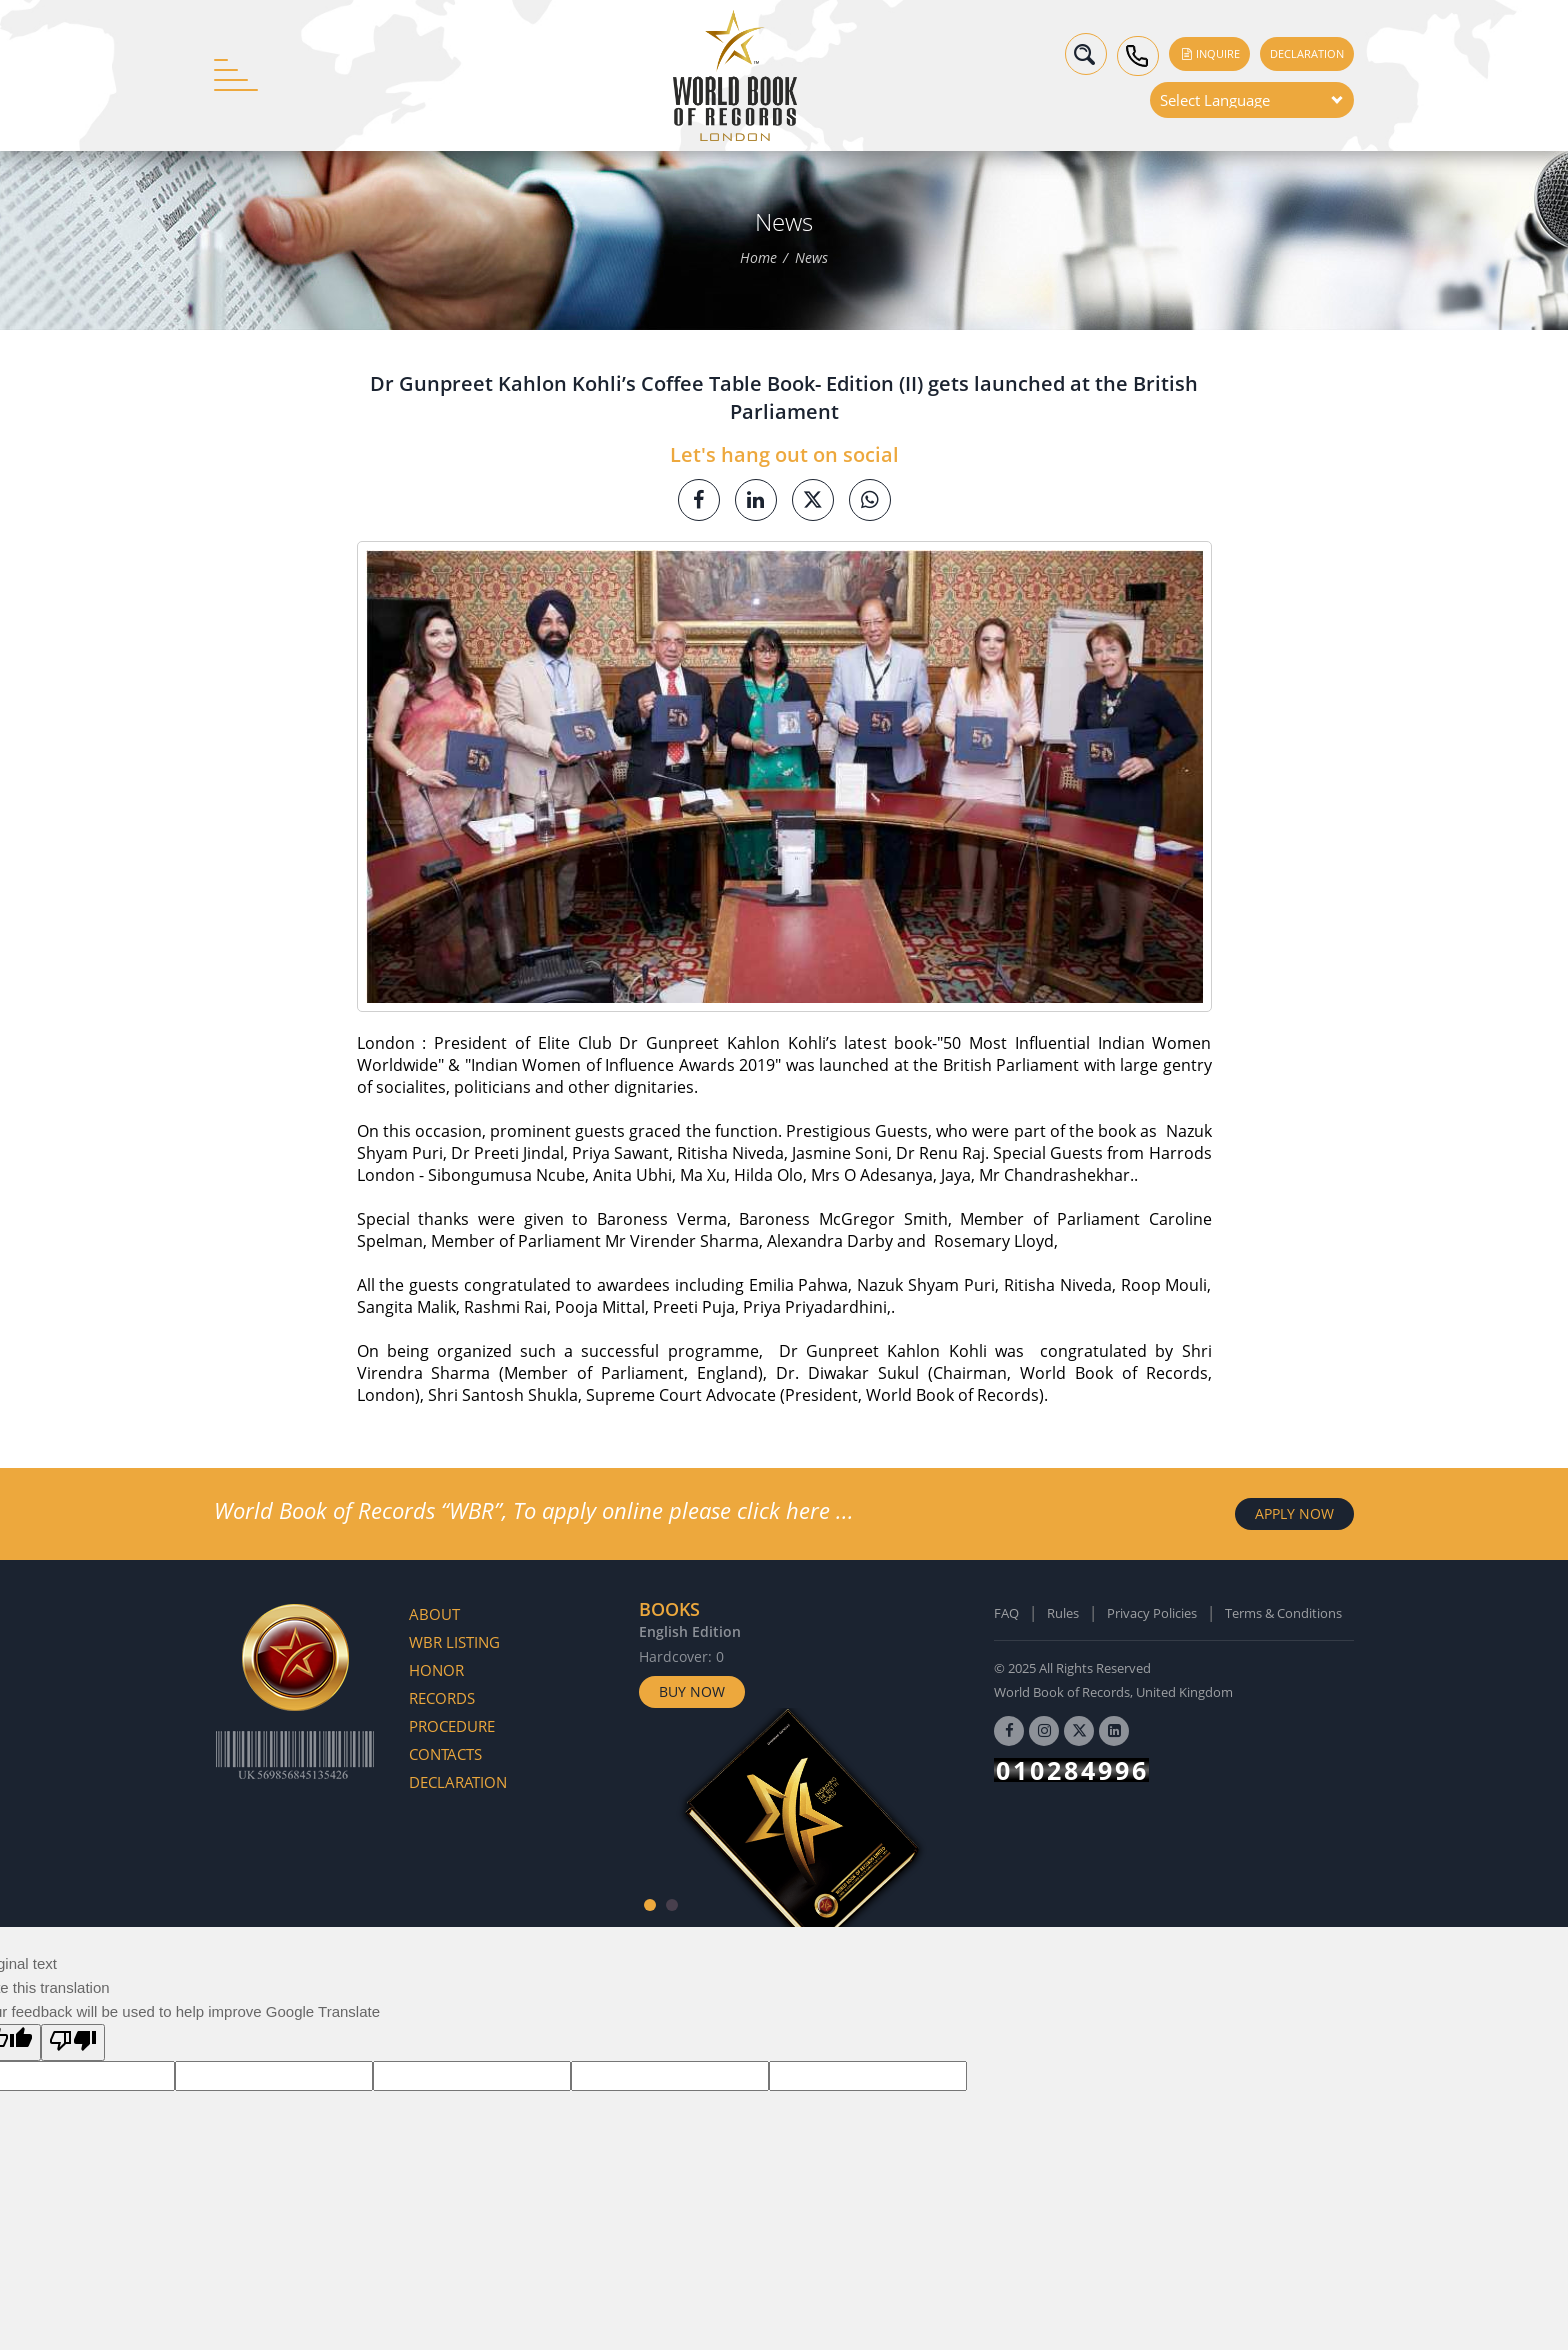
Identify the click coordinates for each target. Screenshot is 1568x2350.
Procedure (452, 1726)
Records (442, 1698)
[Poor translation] (73, 2042)
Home (758, 258)
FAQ (1006, 1613)
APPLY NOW (1294, 1513)
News (811, 258)
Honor (436, 1670)
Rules (1063, 1613)
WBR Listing (454, 1642)
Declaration (1307, 53)
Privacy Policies (1152, 1613)
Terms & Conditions (1283, 1613)
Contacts (445, 1754)
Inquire (1209, 53)
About (434, 1614)
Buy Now (692, 1691)
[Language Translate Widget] (1252, 100)
